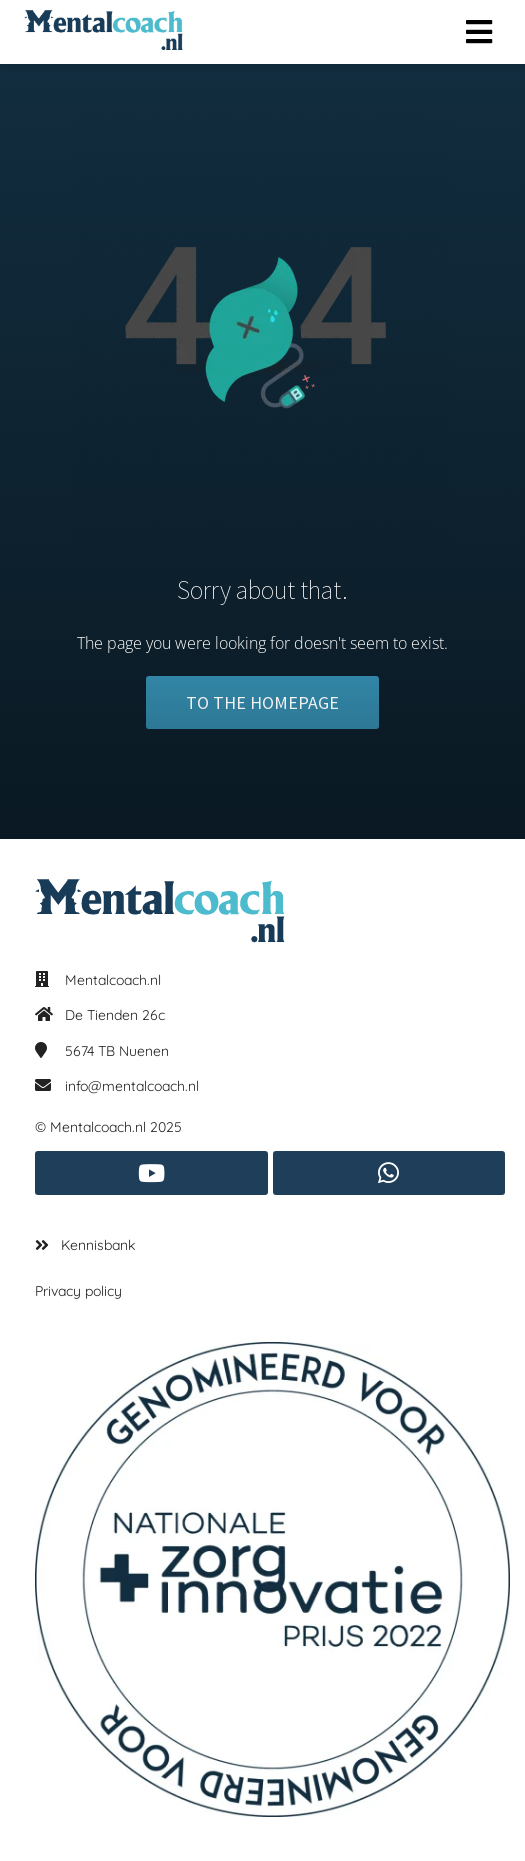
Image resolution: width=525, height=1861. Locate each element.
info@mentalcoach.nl (132, 1086)
